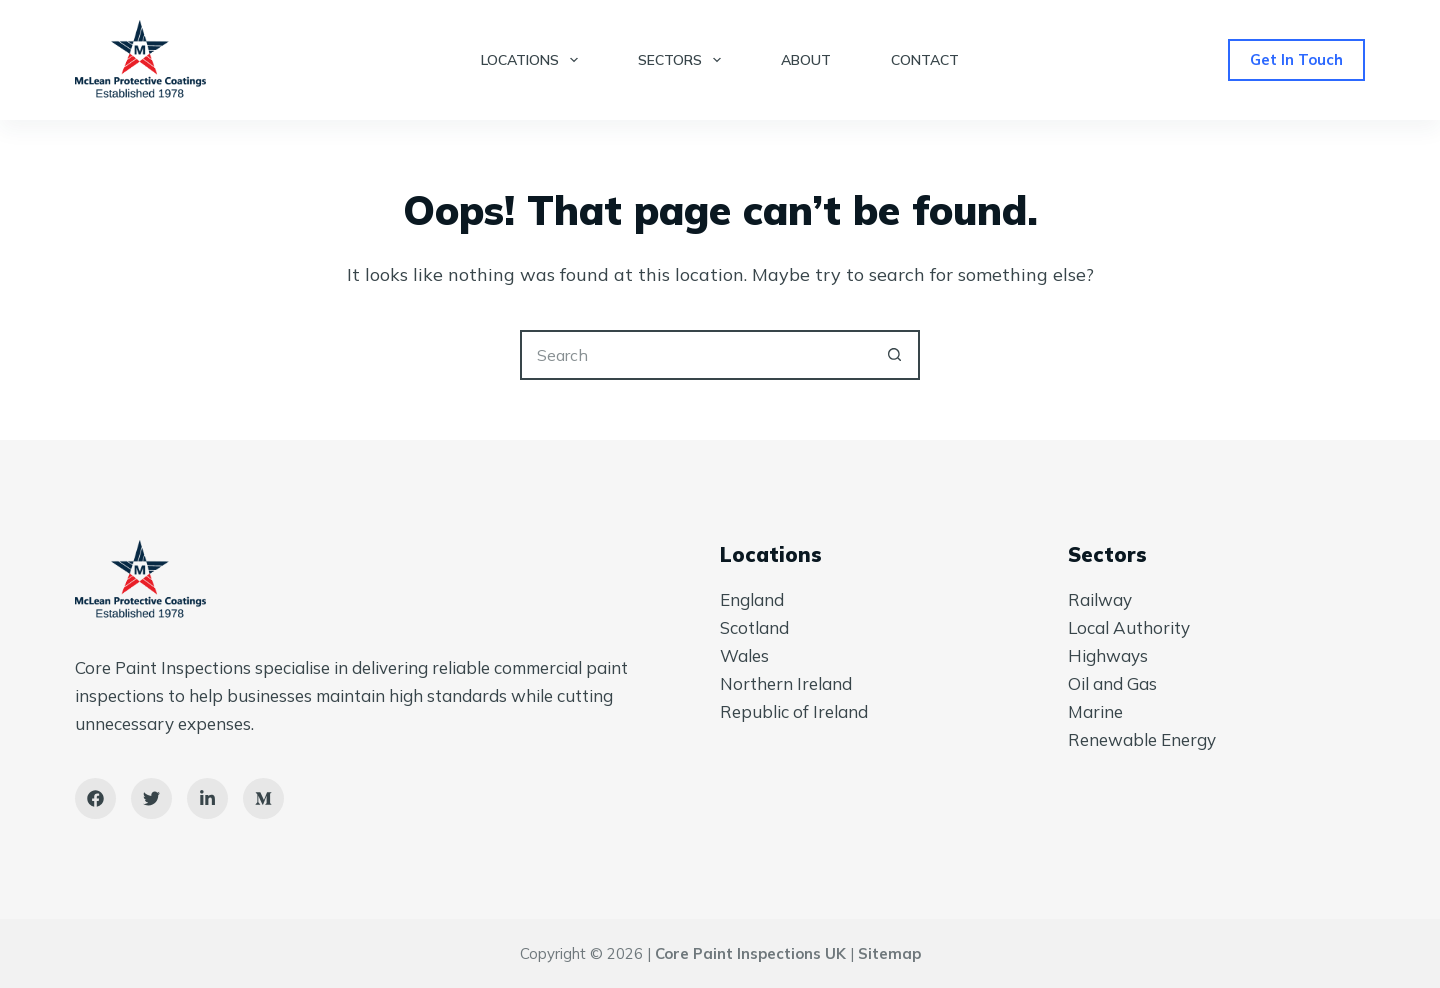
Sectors (683, 60)
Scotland (754, 627)
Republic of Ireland (794, 711)
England (752, 599)
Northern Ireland (786, 683)
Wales (744, 655)
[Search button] (895, 355)
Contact (925, 60)
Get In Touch (1296, 59)
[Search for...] (695, 355)
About (806, 60)
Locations (533, 60)
